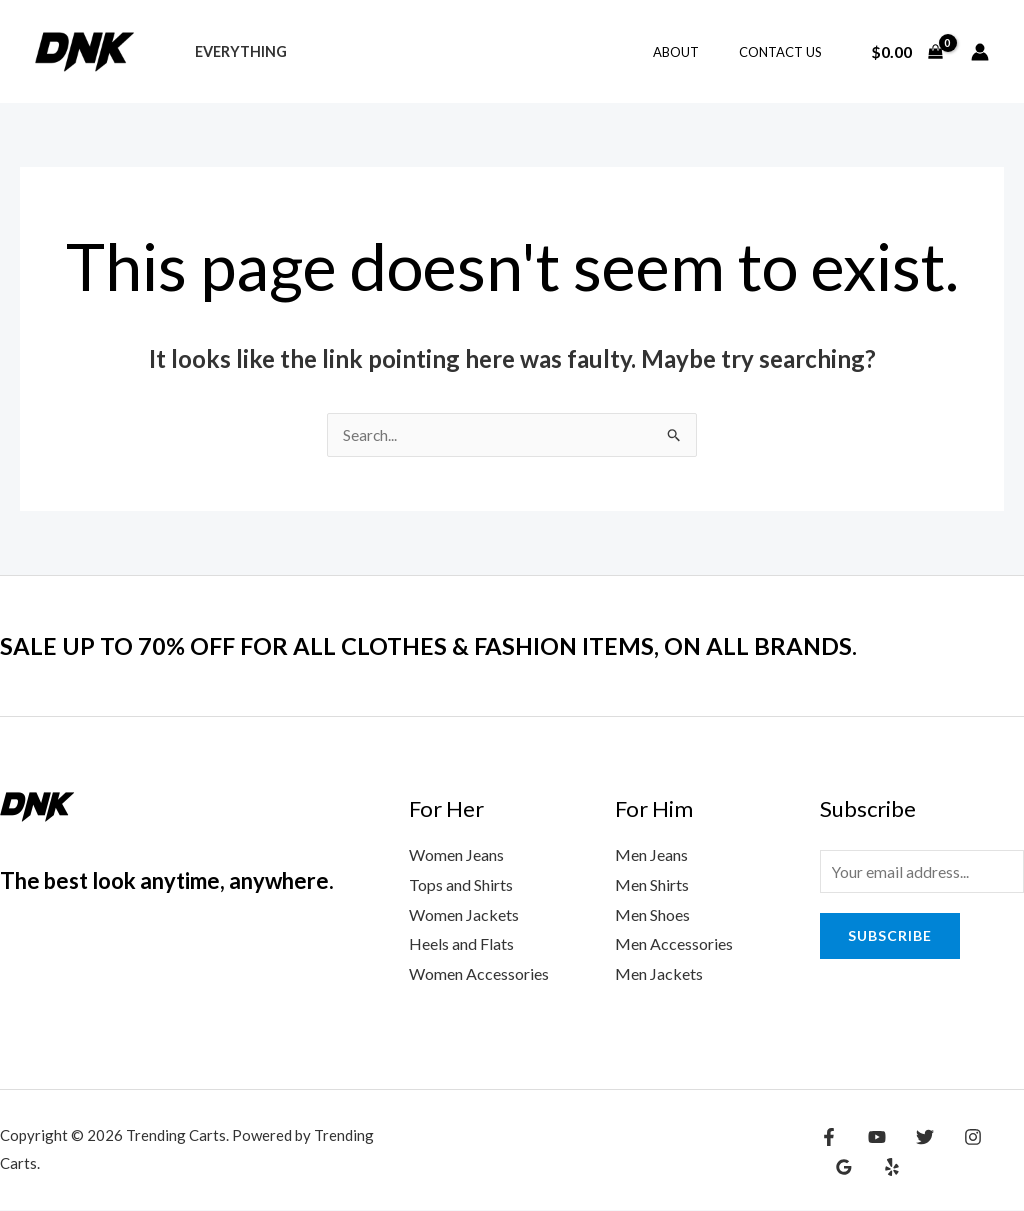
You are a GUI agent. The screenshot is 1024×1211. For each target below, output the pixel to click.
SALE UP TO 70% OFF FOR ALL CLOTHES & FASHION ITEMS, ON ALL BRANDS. (464, 646)
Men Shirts (652, 885)
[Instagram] (958, 1138)
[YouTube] (872, 1138)
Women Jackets (464, 915)
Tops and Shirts (461, 885)
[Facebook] (829, 1138)
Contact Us (787, 52)
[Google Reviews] (1001, 1138)
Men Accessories (674, 944)
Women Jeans (456, 855)
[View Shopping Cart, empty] (906, 52)
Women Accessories (479, 974)
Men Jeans (651, 855)
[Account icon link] (980, 52)
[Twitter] (915, 1138)
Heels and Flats (461, 944)
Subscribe (890, 938)
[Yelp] (841, 1168)
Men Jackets (659, 974)
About (697, 52)
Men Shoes (652, 915)
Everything (235, 51)
